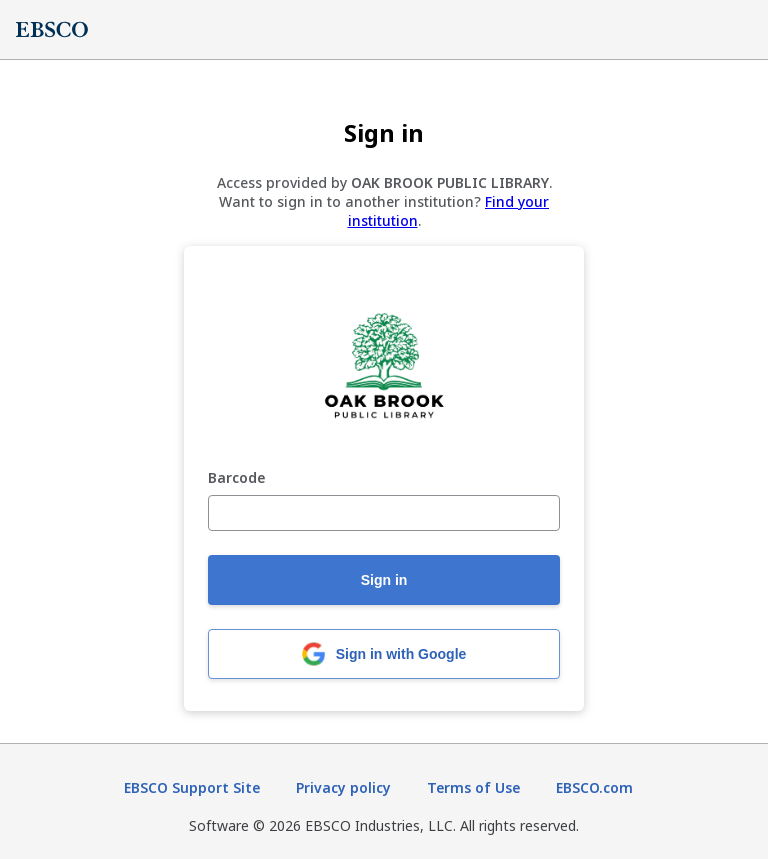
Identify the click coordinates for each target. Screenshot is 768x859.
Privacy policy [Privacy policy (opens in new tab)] (343, 787)
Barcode (236, 478)
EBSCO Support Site (192, 787)
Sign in (384, 580)
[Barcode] (384, 513)
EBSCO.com (594, 787)
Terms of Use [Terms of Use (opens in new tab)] (473, 787)
